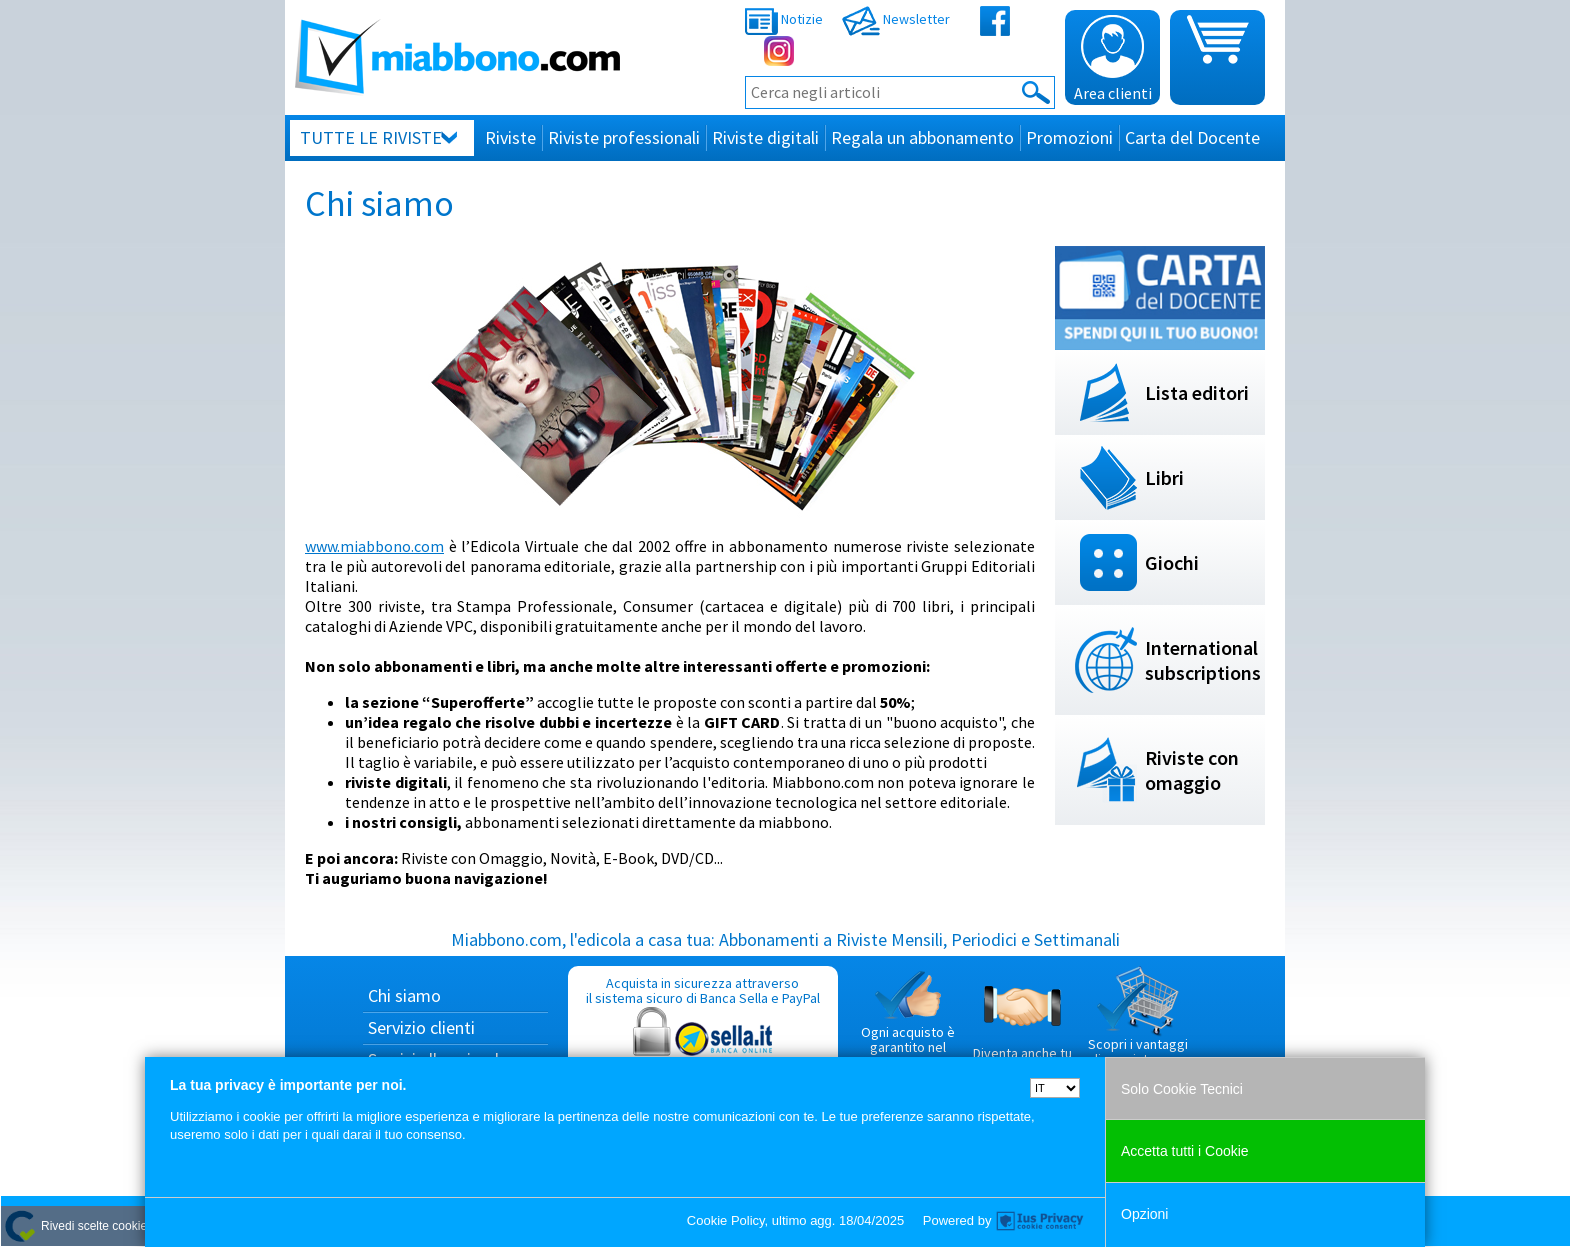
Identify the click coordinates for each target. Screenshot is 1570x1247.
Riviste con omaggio (1192, 770)
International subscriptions (1203, 660)
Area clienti (1113, 59)
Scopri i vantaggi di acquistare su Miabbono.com (1138, 1025)
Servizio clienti (421, 1027)
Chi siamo (404, 995)
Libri (1164, 477)
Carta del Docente (1192, 137)
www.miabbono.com (374, 546)
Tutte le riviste (371, 137)
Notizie (784, 19)
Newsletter (896, 19)
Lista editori (1197, 392)
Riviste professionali (624, 137)
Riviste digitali (765, 137)
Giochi (1172, 562)
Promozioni (1069, 137)
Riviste (510, 137)
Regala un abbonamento (922, 137)
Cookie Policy (726, 1220)
